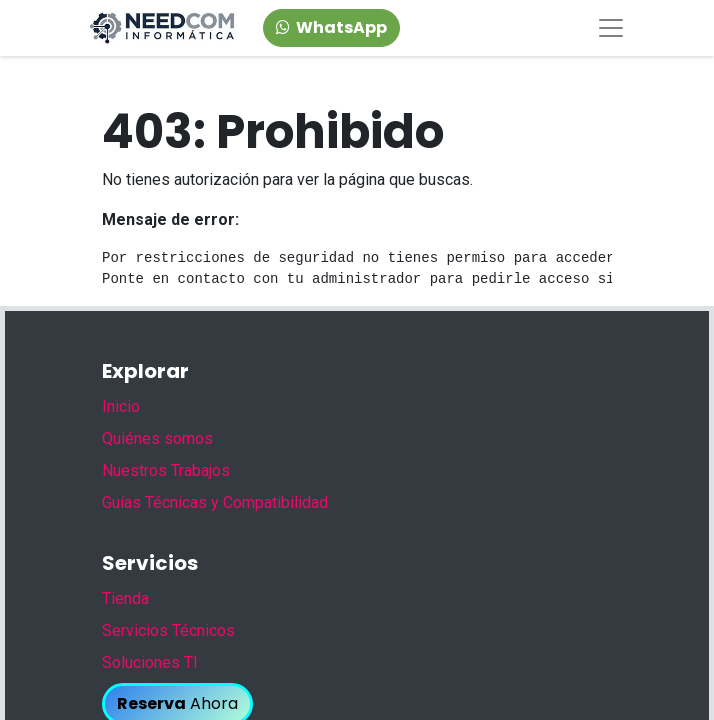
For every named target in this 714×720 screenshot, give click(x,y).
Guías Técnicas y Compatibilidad (215, 502)
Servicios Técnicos (168, 630)
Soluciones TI (150, 662)
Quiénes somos (157, 438)
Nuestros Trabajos (166, 470)
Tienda (125, 598)
